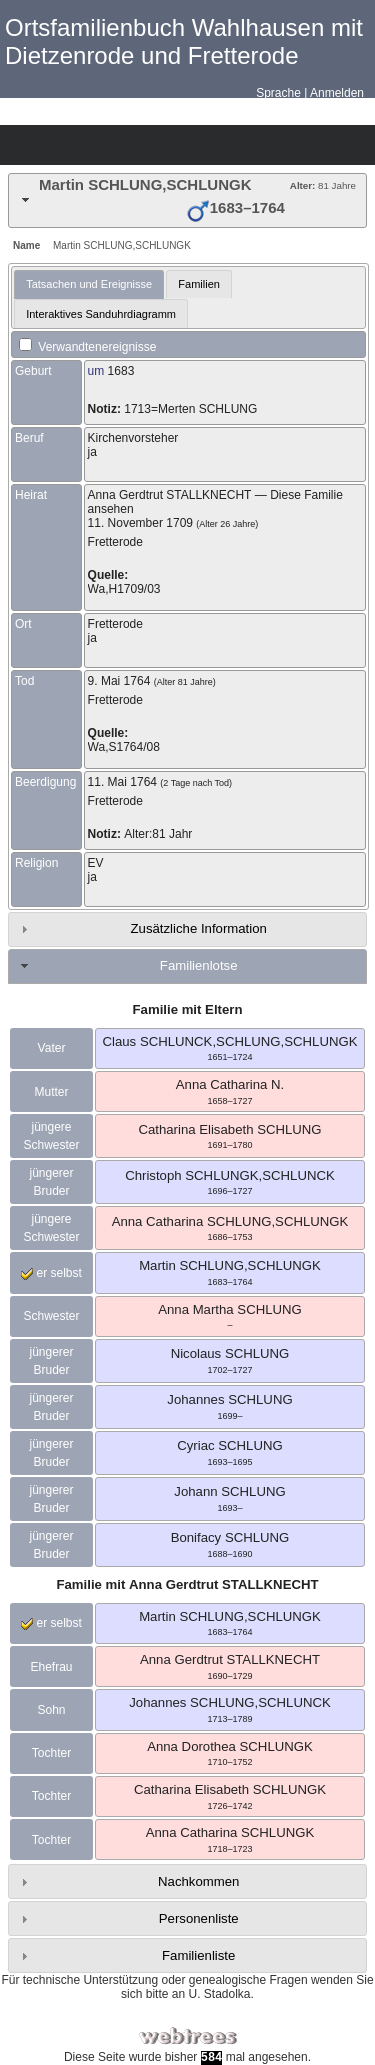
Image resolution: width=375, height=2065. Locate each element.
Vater (52, 1048)
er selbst (51, 1273)
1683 (121, 371)
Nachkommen (198, 1881)
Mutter (51, 1092)
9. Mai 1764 (119, 681)
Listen (91, 145)
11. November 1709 (140, 523)
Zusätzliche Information (199, 928)
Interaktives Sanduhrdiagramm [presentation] (101, 314)
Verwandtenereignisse (87, 347)
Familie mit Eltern (188, 1009)
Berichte (161, 145)
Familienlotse (199, 965)
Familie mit (187, 1584)
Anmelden (337, 93)
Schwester (51, 1316)
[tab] (187, 200)
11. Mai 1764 (122, 782)
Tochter (51, 1753)
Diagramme (56, 145)
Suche (196, 145)
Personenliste (199, 1918)
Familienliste (198, 1955)
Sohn (51, 1710)
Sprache (278, 93)
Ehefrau (51, 1667)
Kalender (126, 145)
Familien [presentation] (199, 284)
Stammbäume (21, 145)
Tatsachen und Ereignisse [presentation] (89, 284)
